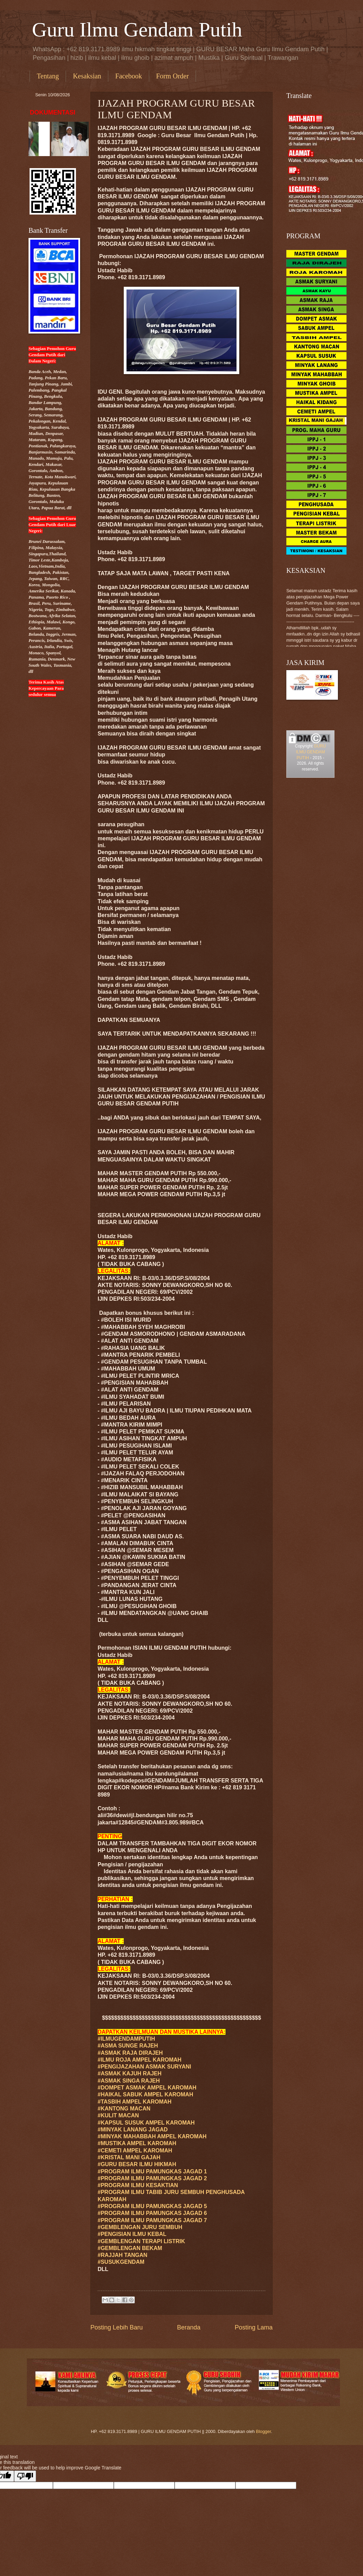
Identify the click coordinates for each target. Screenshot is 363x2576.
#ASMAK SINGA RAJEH (129, 2081)
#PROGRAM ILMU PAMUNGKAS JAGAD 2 (152, 2178)
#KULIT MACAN (118, 2115)
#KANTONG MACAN (124, 2108)
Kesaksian (87, 76)
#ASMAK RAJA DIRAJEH (130, 2053)
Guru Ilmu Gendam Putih (137, 29)
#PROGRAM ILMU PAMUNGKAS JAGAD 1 (152, 2171)
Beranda (188, 2327)
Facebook (128, 76)
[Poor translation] (25, 2476)
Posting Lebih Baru (116, 2327)
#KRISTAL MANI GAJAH (129, 2157)
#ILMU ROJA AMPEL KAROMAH (140, 2060)
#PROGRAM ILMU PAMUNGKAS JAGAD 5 (152, 2206)
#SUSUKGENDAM (121, 2262)
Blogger (263, 2431)
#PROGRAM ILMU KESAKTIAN (138, 2185)
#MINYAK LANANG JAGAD (133, 2129)
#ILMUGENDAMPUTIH (126, 2039)
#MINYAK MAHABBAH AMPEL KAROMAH (152, 2136)
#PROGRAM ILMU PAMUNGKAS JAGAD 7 (152, 2220)
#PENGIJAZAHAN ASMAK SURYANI (144, 2067)
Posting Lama (254, 2327)
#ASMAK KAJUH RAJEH (130, 2073)
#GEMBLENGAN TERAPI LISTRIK (141, 2241)
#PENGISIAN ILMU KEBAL (132, 2234)
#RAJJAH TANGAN (122, 2255)
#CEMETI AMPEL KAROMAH (135, 2150)
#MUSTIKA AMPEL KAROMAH (137, 2143)
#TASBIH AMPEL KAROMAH (135, 2102)
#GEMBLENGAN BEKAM (130, 2248)
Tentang (48, 76)
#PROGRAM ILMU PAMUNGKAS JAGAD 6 (152, 2213)
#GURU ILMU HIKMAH (137, 2164)
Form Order (172, 76)
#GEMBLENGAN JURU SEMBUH (140, 2227)
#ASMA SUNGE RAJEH (128, 2046)
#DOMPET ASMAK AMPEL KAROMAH (147, 2088)
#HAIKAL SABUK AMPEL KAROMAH (145, 2094)
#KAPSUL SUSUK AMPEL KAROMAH (146, 2123)
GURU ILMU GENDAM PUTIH (311, 752)
